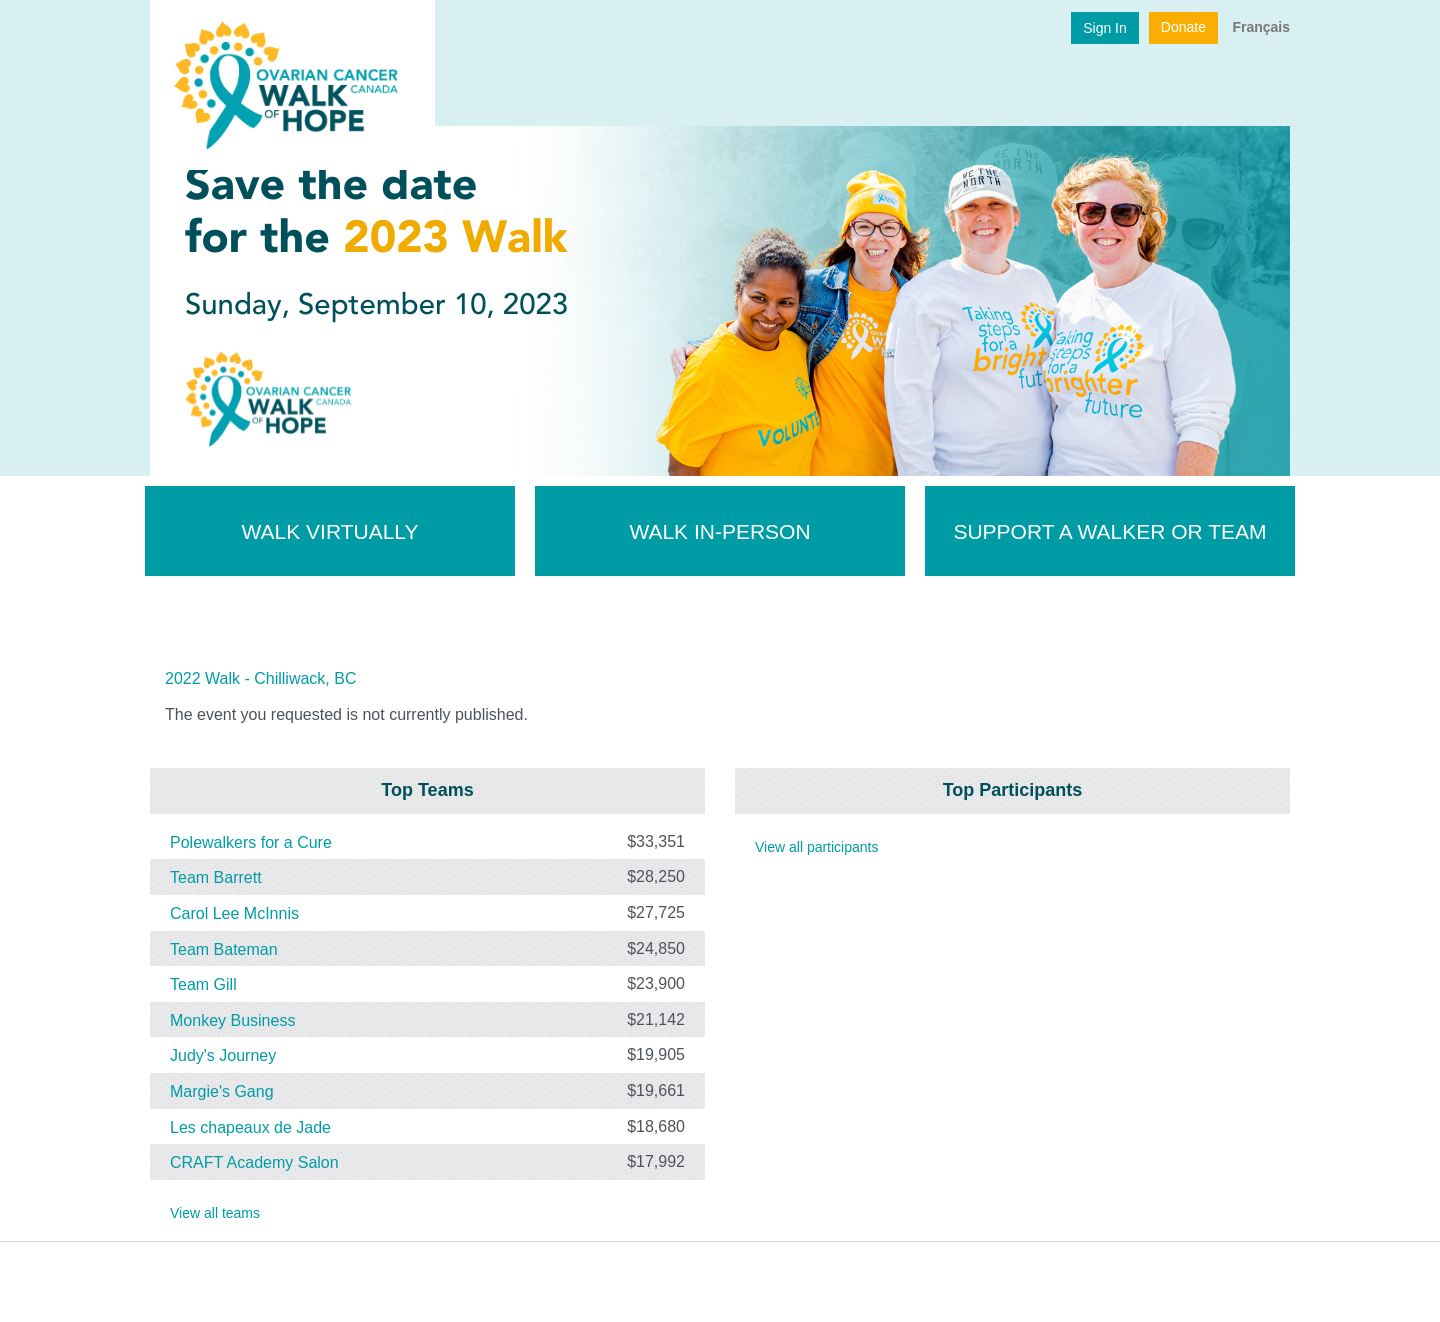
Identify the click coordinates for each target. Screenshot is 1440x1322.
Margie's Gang (222, 1091)
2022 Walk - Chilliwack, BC (260, 678)
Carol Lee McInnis (234, 913)
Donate (1183, 27)
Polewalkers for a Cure (251, 842)
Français (1261, 27)
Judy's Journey (223, 1055)
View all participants (816, 847)
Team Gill (203, 984)
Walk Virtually (329, 531)
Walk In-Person (719, 531)
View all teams (215, 1213)
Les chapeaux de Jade (250, 1126)
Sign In (1105, 28)
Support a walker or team (1109, 531)
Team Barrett (216, 877)
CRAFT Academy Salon (254, 1162)
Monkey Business (232, 1020)
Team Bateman (224, 948)
